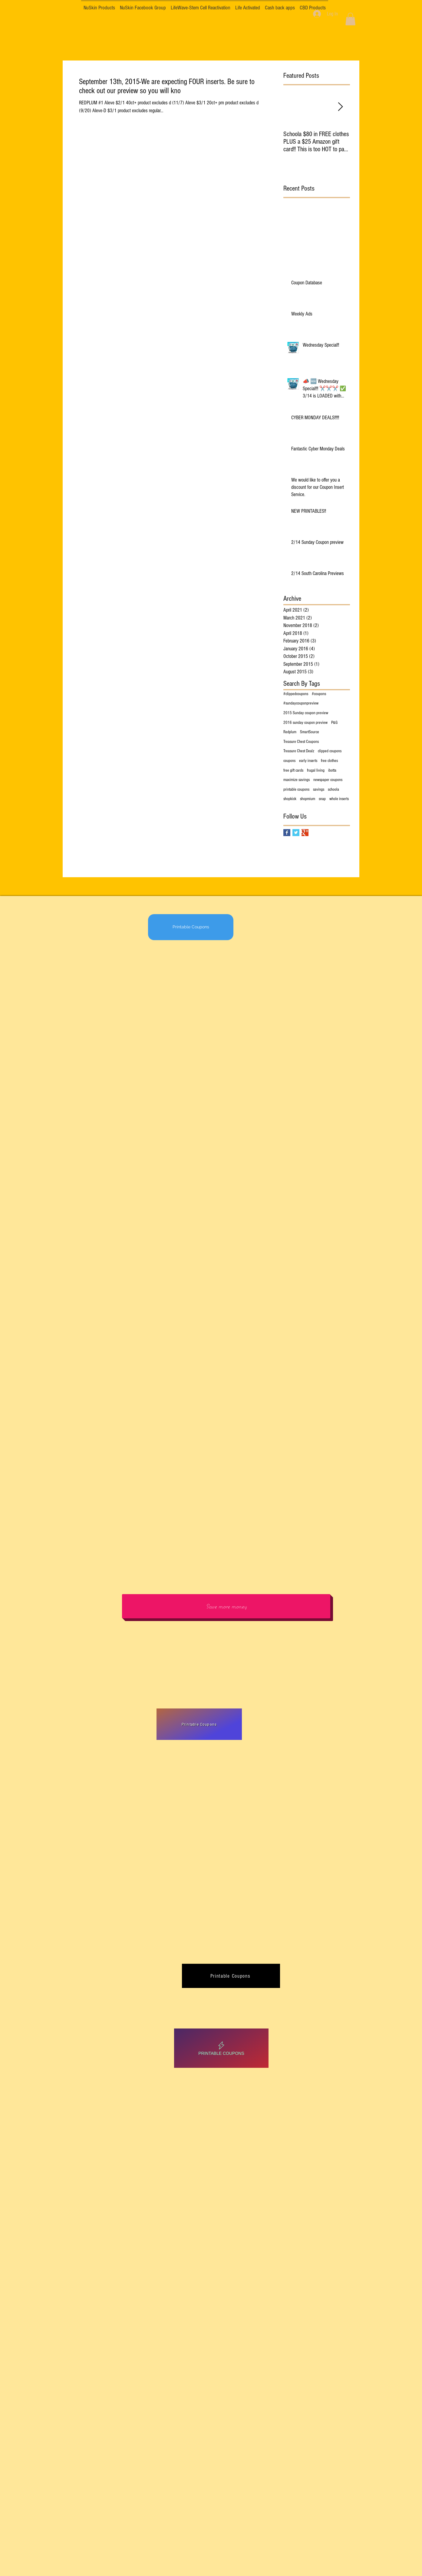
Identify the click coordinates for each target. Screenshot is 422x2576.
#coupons (319, 693)
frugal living (316, 770)
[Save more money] (226, 1606)
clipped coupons (329, 751)
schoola (333, 789)
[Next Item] (340, 107)
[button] (350, 19)
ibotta (332, 770)
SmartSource (309, 732)
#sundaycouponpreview (300, 703)
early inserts (308, 760)
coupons (289, 760)
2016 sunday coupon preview (305, 722)
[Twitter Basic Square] (295, 832)
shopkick (289, 798)
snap (322, 798)
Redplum (289, 732)
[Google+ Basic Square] (305, 832)
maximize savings (296, 779)
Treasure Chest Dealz (298, 751)
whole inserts (339, 798)
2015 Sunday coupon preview (305, 713)
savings (318, 789)
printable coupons (296, 789)
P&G (334, 722)
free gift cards (293, 770)
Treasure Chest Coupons (301, 741)
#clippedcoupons (295, 693)
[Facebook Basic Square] (286, 832)
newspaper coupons (327, 779)
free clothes (329, 760)
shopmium (307, 798)
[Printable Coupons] (190, 927)
